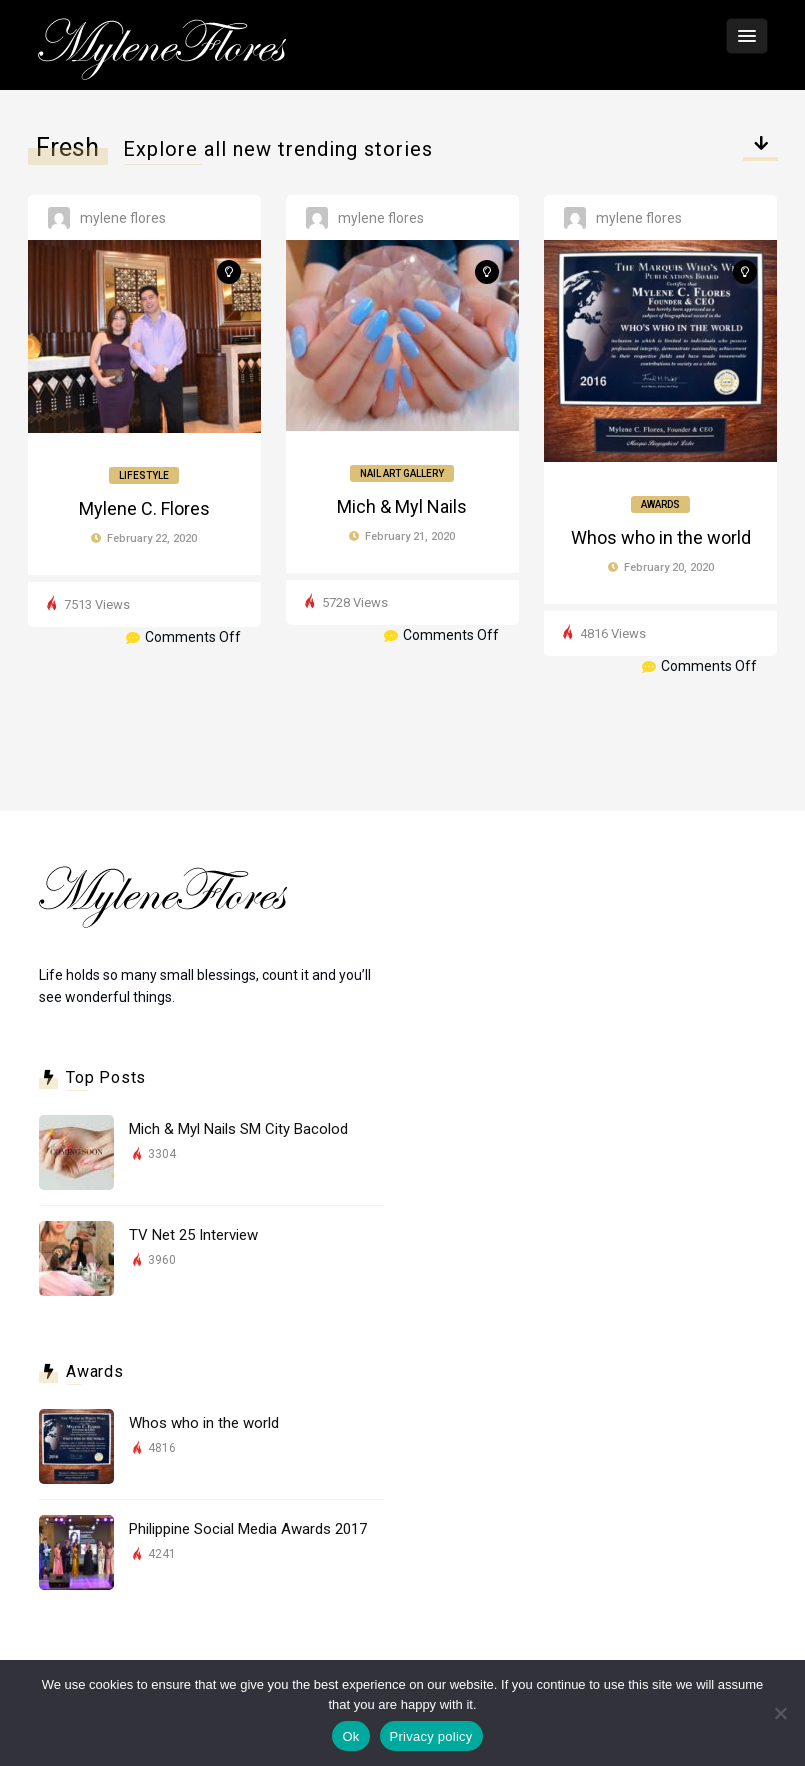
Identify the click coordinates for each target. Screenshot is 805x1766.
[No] (780, 1713)
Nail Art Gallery (402, 473)
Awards (660, 504)
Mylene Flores (123, 218)
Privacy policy (431, 1736)
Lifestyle (144, 475)
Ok (350, 1736)
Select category (760, 153)
